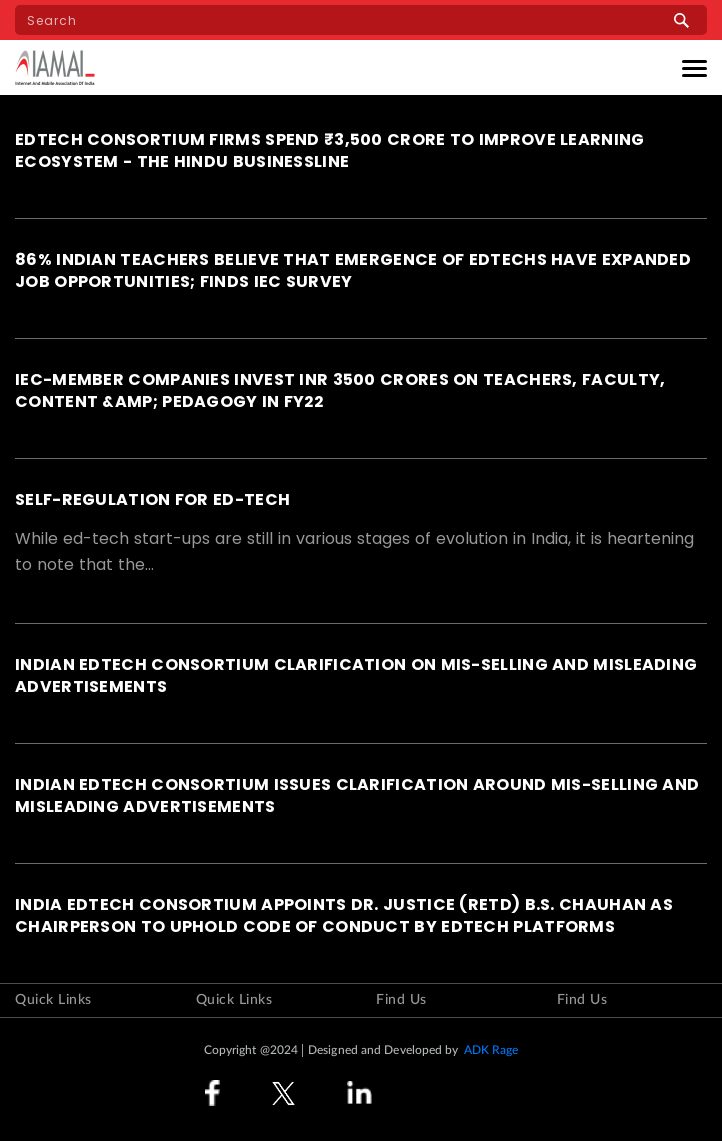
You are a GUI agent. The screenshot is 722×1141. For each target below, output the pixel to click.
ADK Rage (491, 1050)
